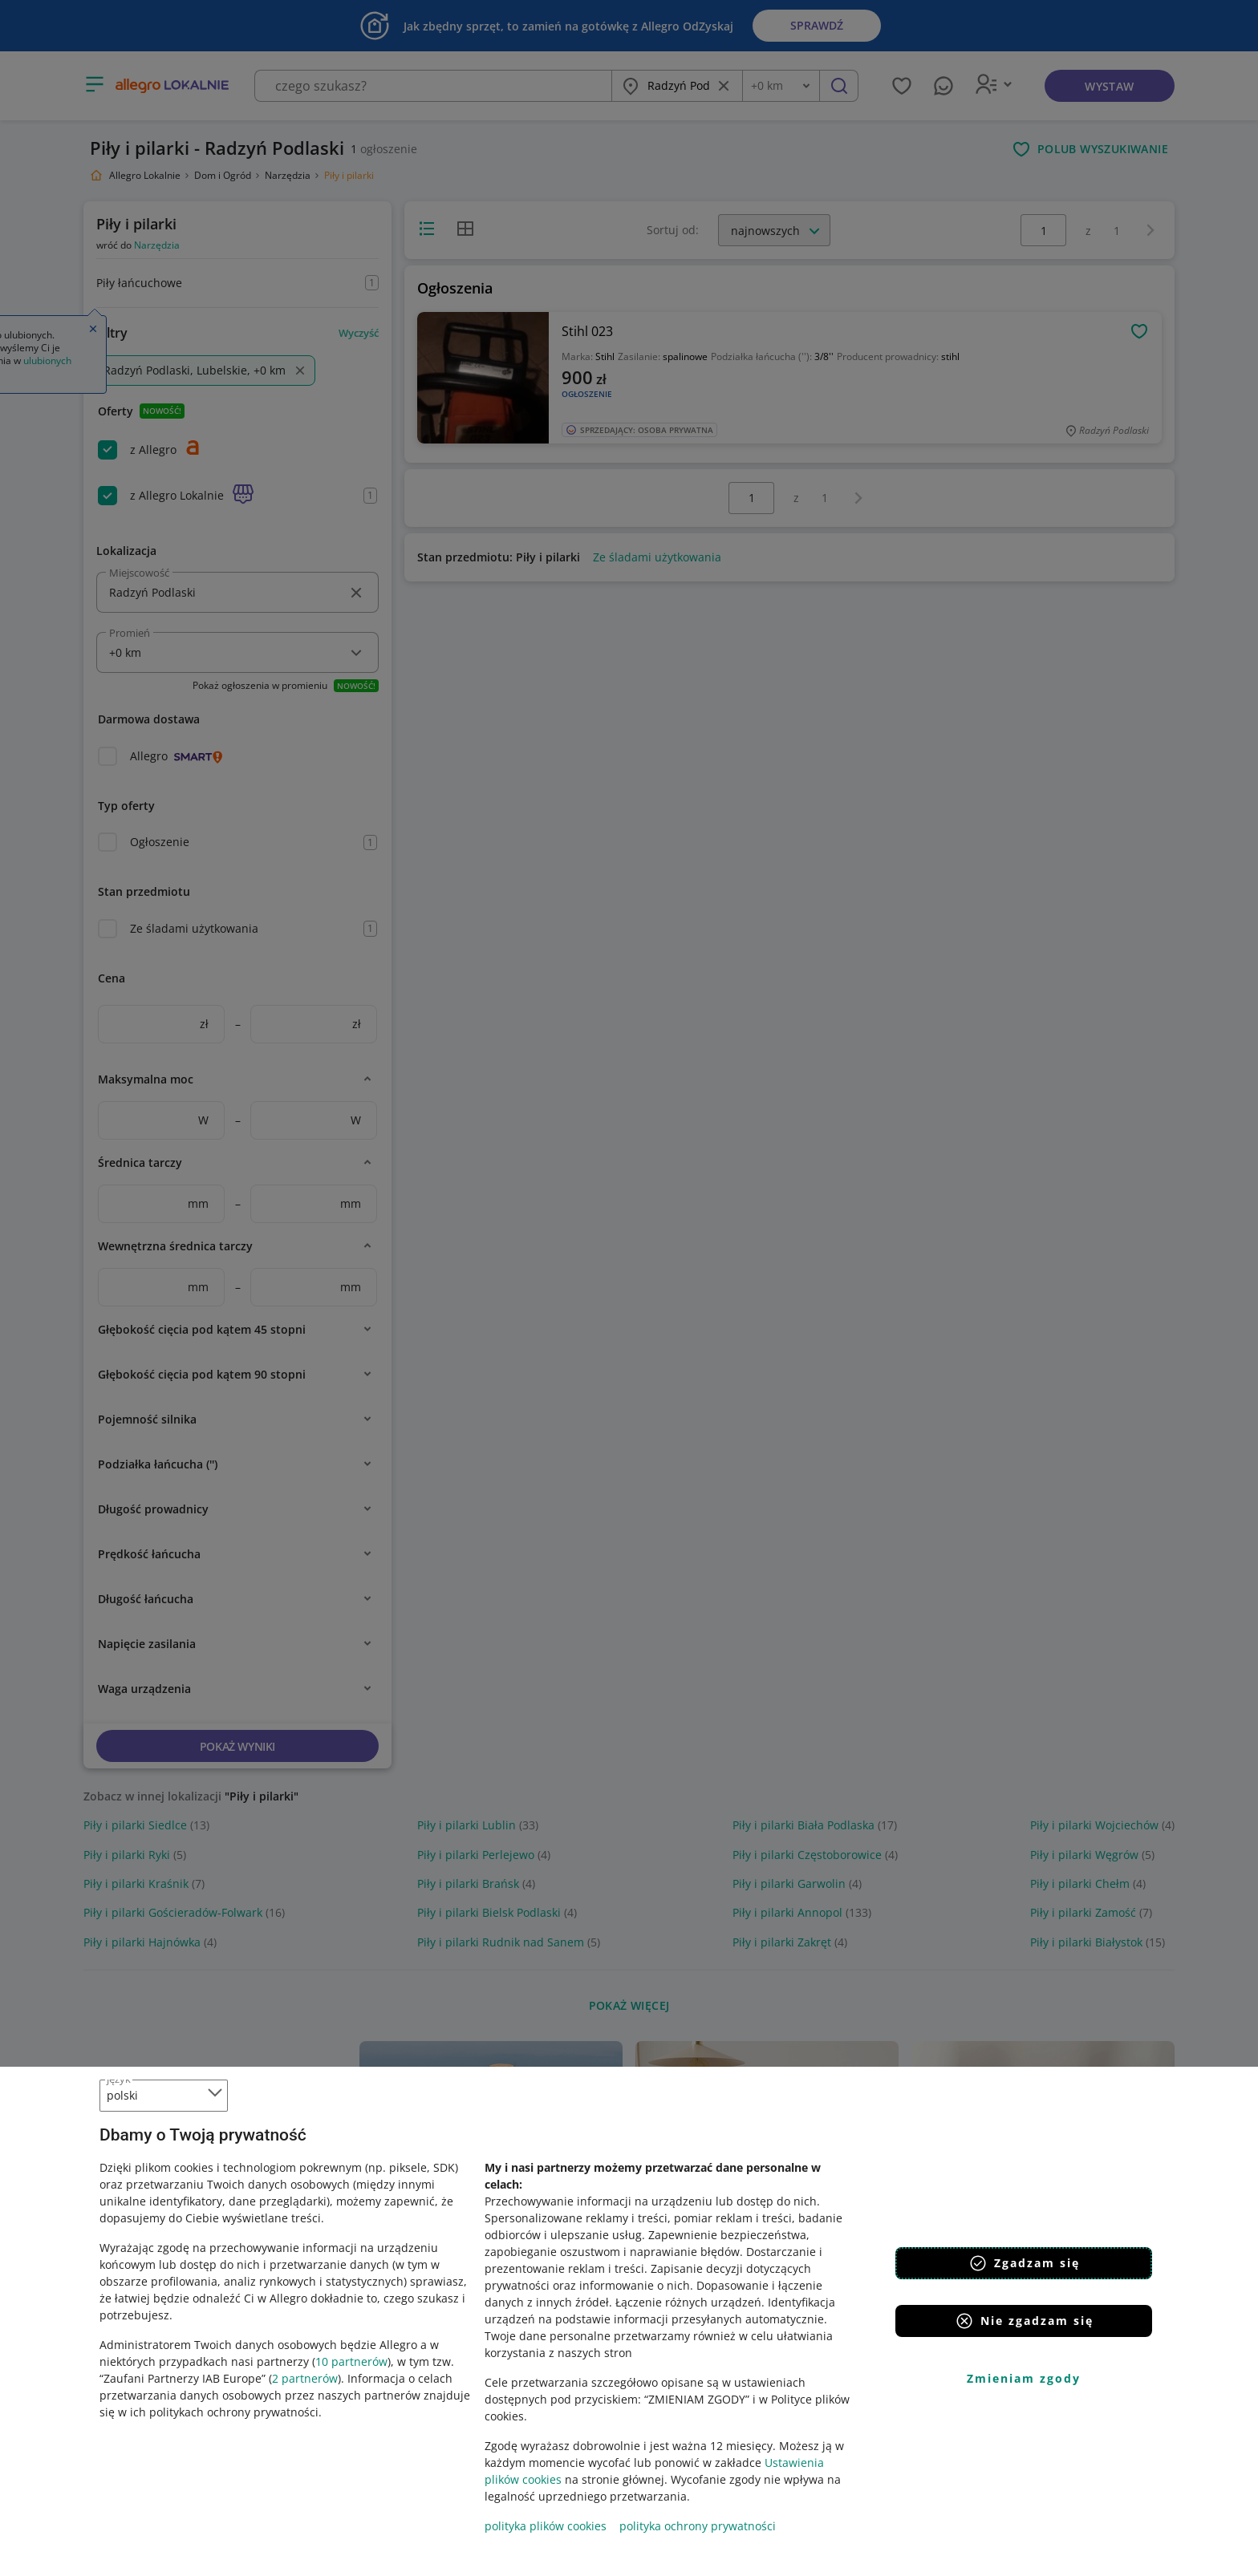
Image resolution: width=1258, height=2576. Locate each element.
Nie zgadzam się (1024, 2321)
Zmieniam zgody (1024, 2378)
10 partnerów (351, 2361)
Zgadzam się (1024, 2263)
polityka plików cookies (546, 2525)
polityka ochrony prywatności (697, 2525)
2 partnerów (305, 2378)
